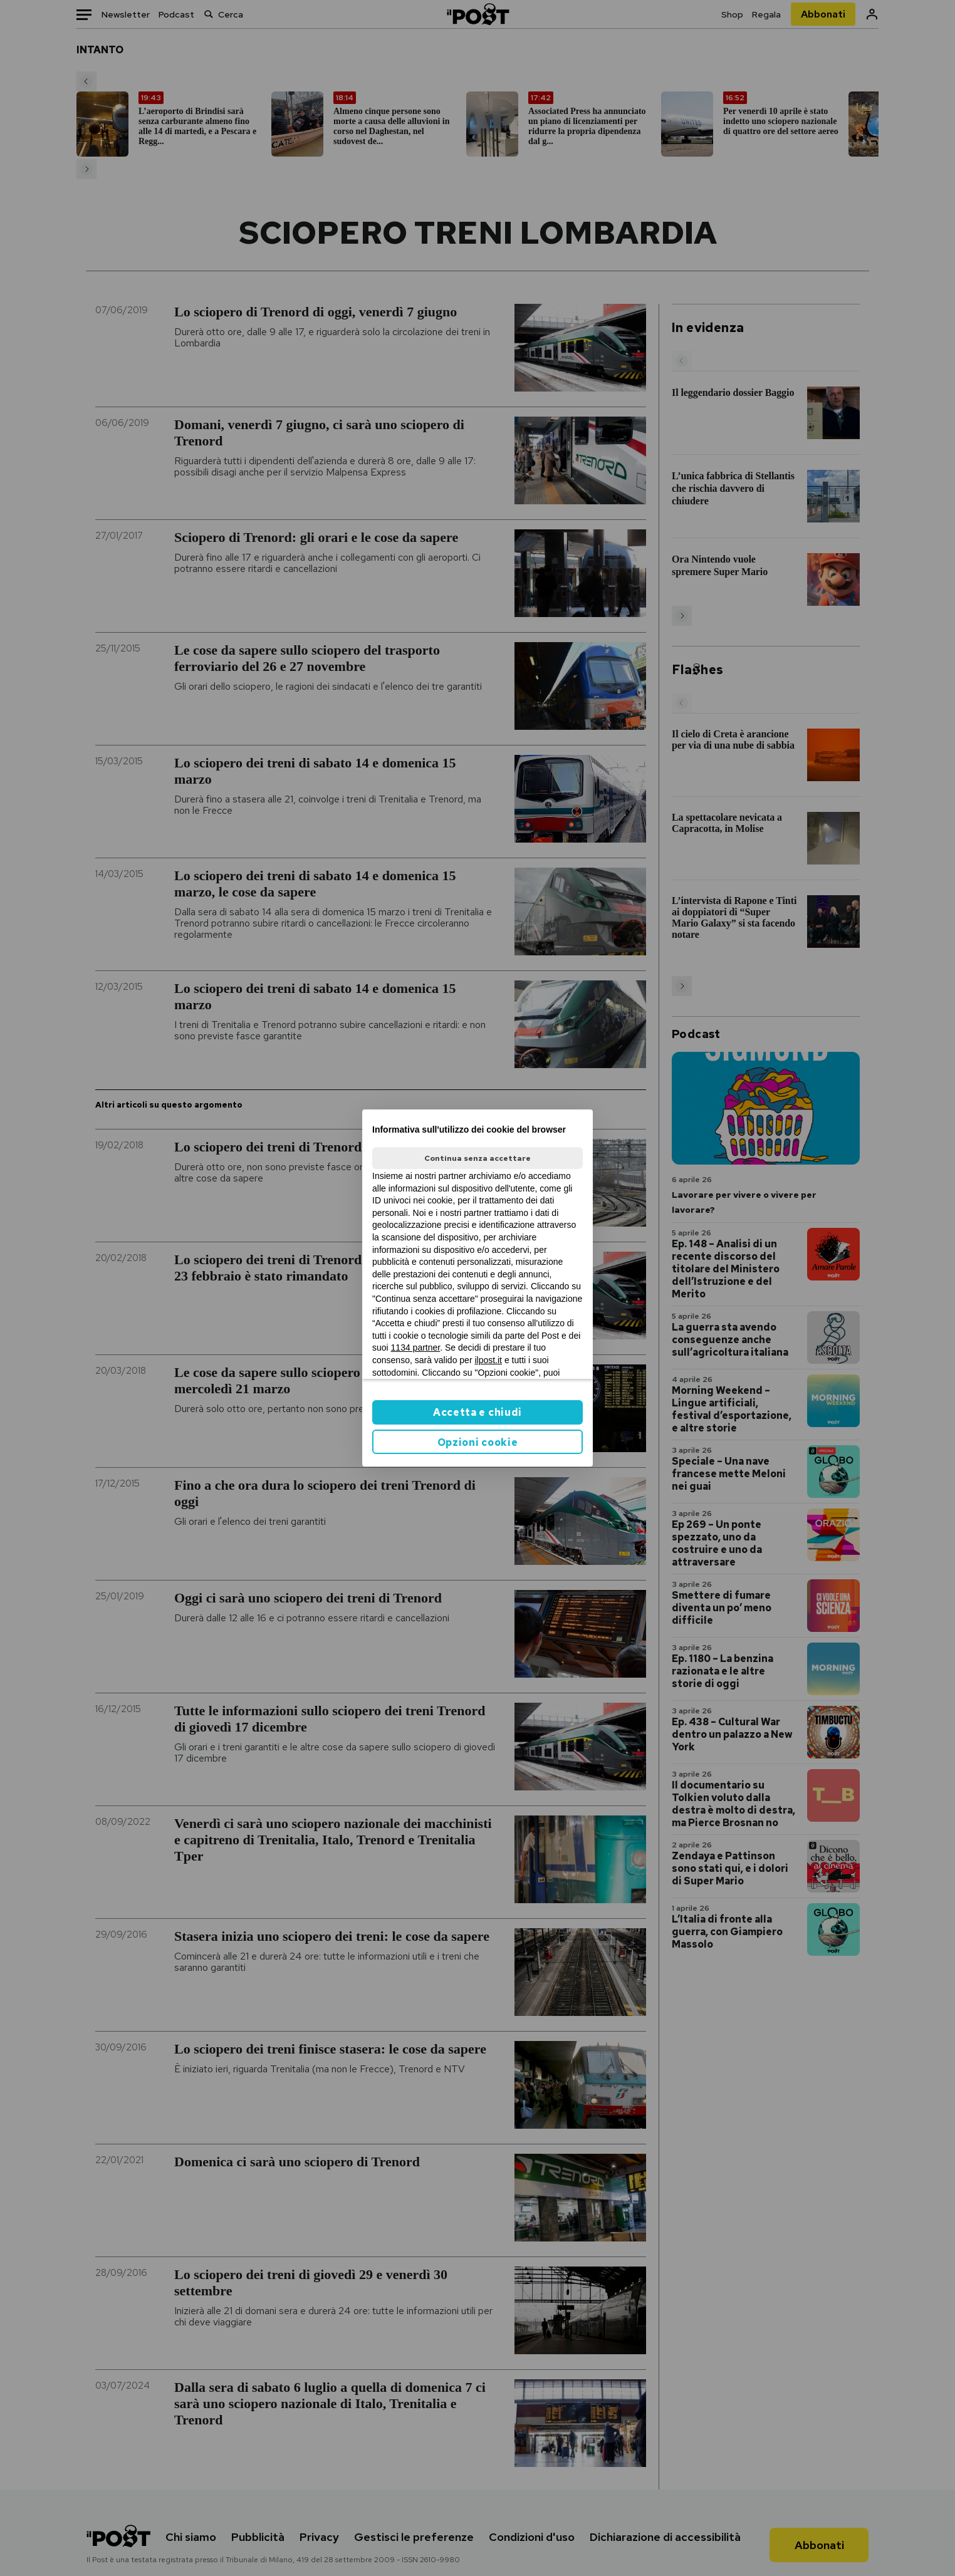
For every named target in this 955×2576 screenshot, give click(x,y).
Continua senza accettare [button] (477, 1158)
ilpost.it (488, 1360)
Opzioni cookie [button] (477, 1442)
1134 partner (416, 1348)
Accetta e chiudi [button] (477, 1412)
